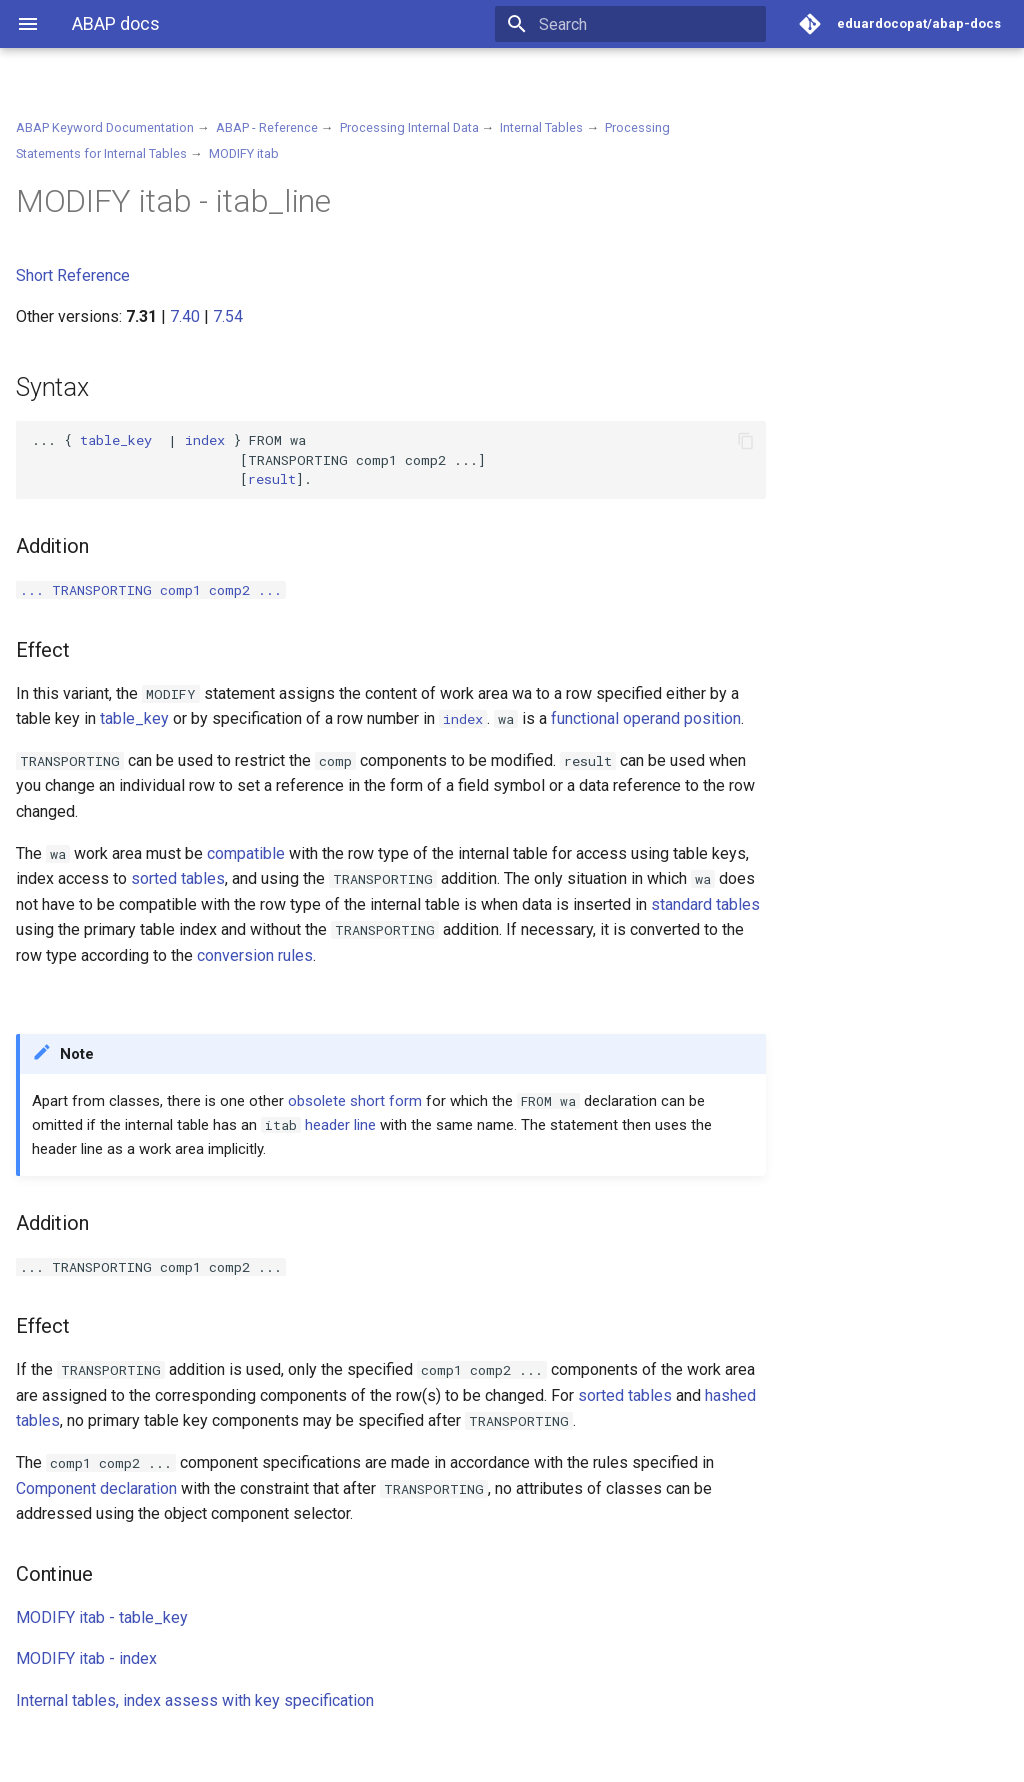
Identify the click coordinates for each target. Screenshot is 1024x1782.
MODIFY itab (244, 153)
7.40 (185, 316)
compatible (246, 853)
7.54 (228, 316)
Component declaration (96, 1488)
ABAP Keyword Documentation (105, 127)
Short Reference (73, 275)
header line (340, 1125)
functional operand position (646, 718)
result (272, 479)
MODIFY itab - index (86, 1658)
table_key (116, 440)
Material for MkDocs (137, 1759)
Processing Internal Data (409, 127)
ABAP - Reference (267, 127)
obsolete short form (355, 1101)
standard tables (705, 904)
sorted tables (178, 878)
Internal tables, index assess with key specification (195, 1700)
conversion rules (255, 955)
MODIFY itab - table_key (102, 1617)
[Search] (649, 24)
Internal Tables (541, 127)
